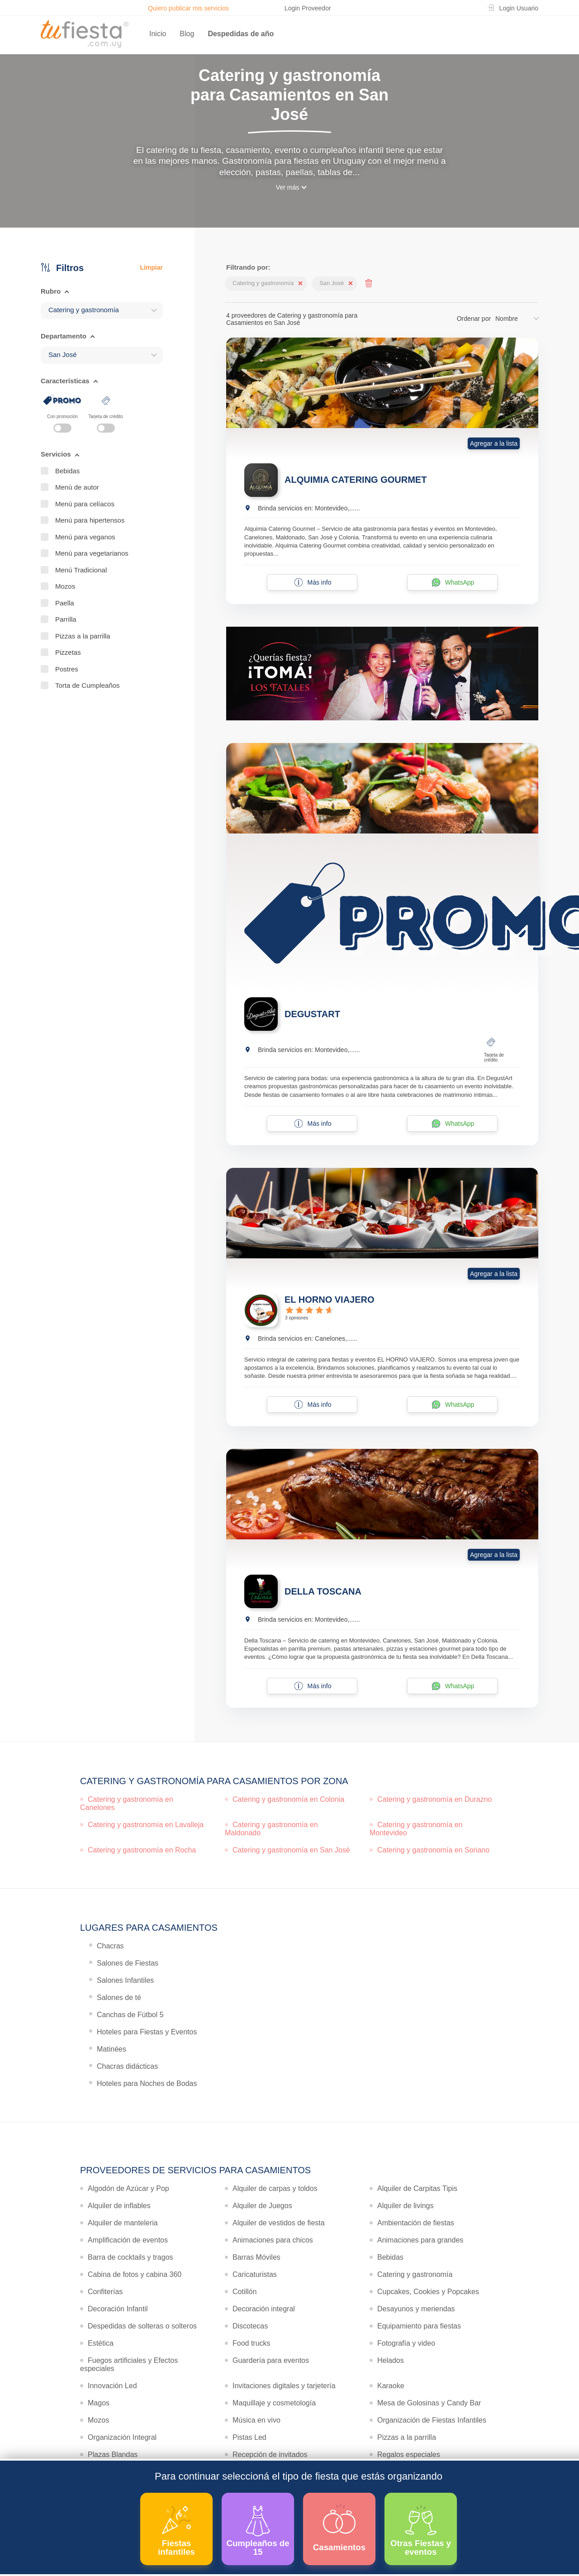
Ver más (287, 187)
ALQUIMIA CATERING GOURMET (356, 480)
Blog (187, 34)
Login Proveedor (308, 8)
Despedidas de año (241, 34)
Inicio (157, 34)
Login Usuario (518, 8)
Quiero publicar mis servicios (188, 8)
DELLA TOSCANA (323, 1591)
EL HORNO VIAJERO (330, 1300)
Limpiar (151, 267)
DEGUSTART (312, 1014)
